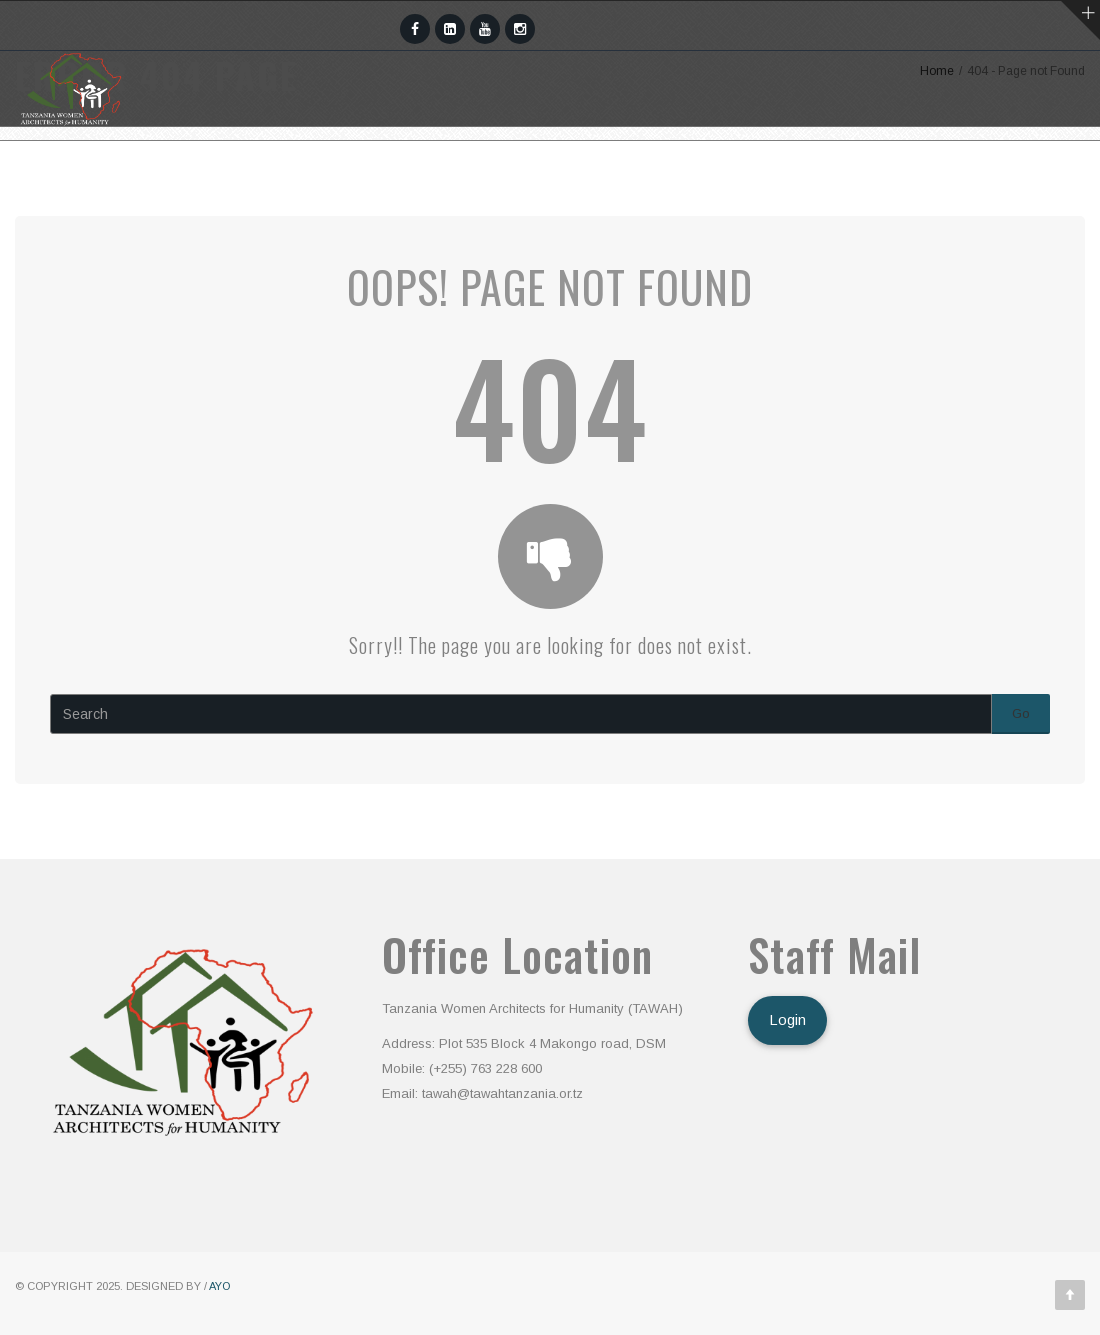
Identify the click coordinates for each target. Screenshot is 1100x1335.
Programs (476, 165)
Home (144, 165)
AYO (219, 1286)
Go (1021, 713)
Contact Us (883, 165)
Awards (594, 165)
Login (788, 1020)
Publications (728, 165)
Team (370, 165)
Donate (1009, 165)
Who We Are (257, 165)
